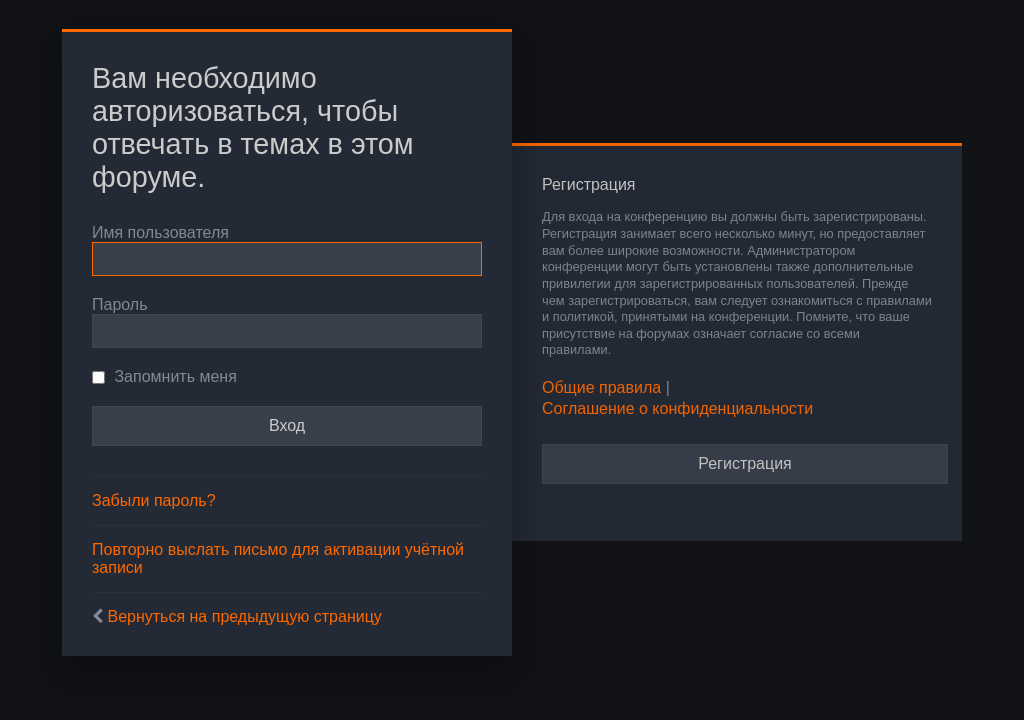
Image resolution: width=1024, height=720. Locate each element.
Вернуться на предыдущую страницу (244, 616)
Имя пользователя (160, 232)
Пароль (120, 304)
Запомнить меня (164, 376)
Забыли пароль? (154, 500)
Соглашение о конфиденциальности (677, 408)
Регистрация (745, 463)
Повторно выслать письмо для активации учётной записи (278, 558)
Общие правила (601, 387)
